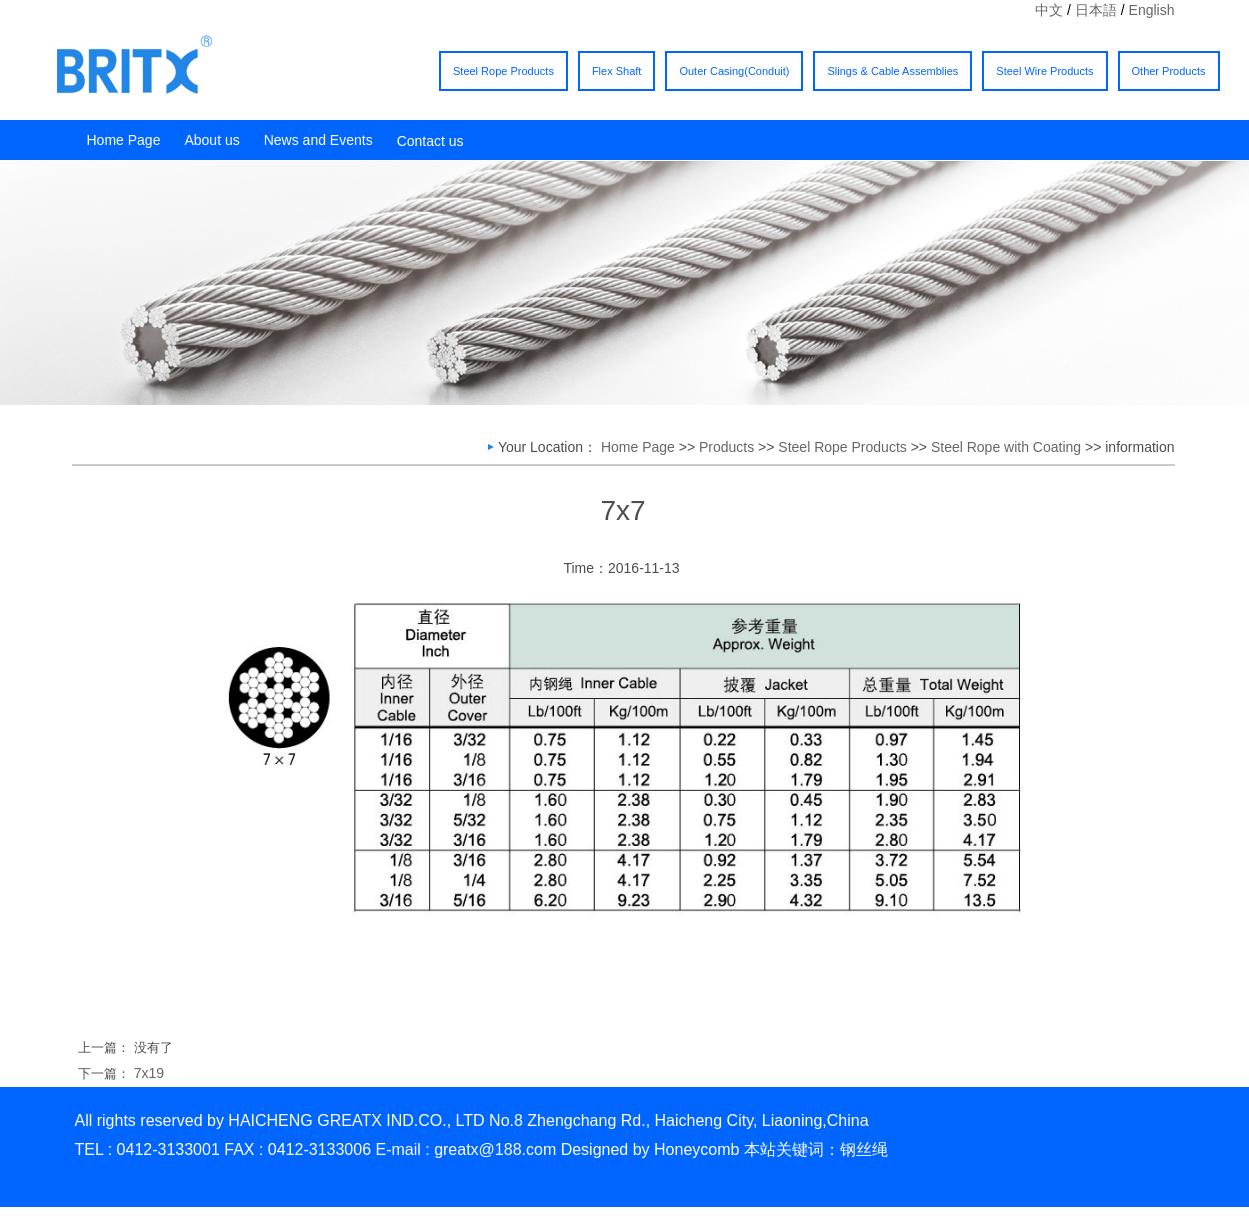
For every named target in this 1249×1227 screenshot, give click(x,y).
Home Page (124, 140)
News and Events (318, 140)
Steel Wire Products (1044, 71)
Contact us (430, 141)
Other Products (1169, 71)
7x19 (149, 1073)
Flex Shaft (617, 71)
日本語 (1096, 10)
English (1152, 10)
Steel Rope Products (503, 71)
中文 (1049, 10)
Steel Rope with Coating (1006, 447)
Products (726, 447)
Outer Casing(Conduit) (734, 71)
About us (211, 140)
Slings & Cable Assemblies (892, 71)
